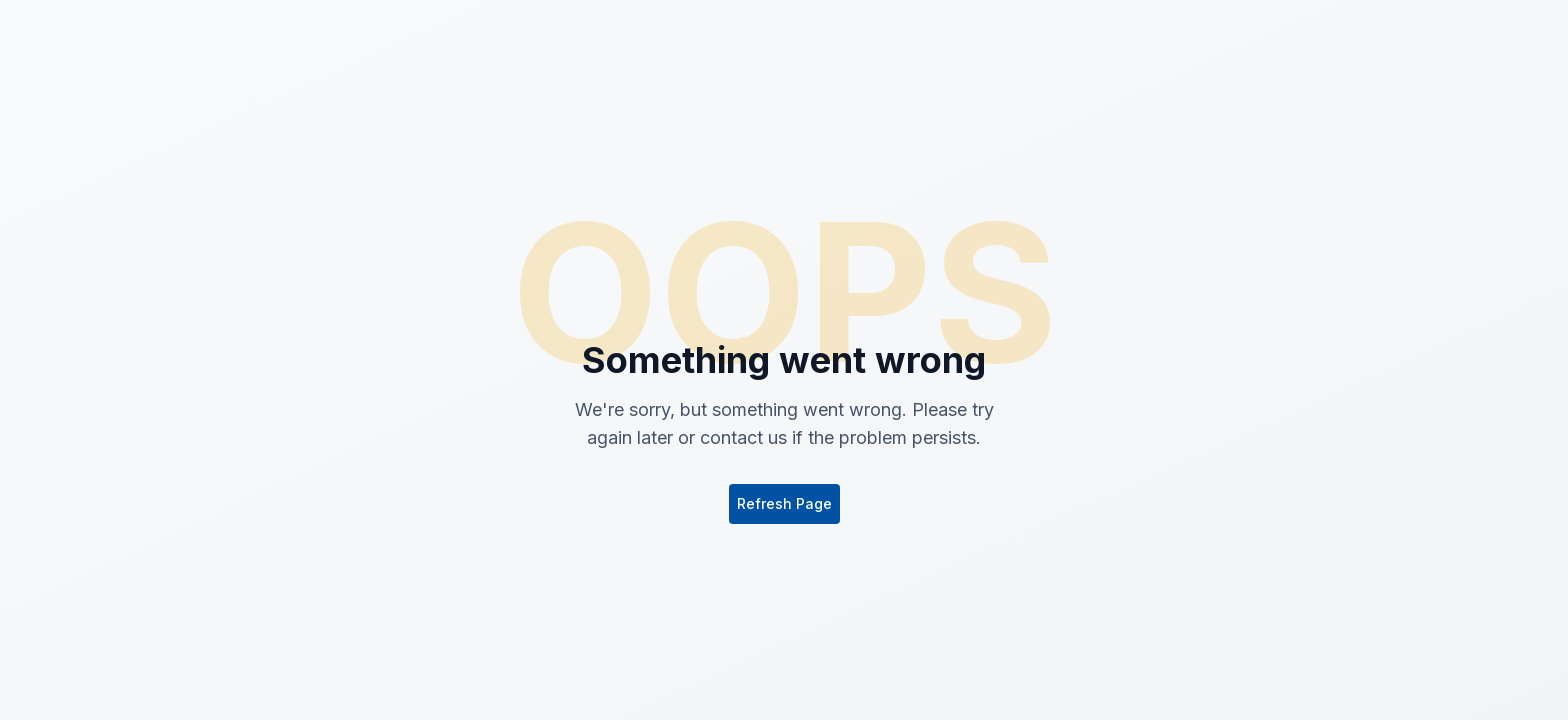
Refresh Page (784, 503)
